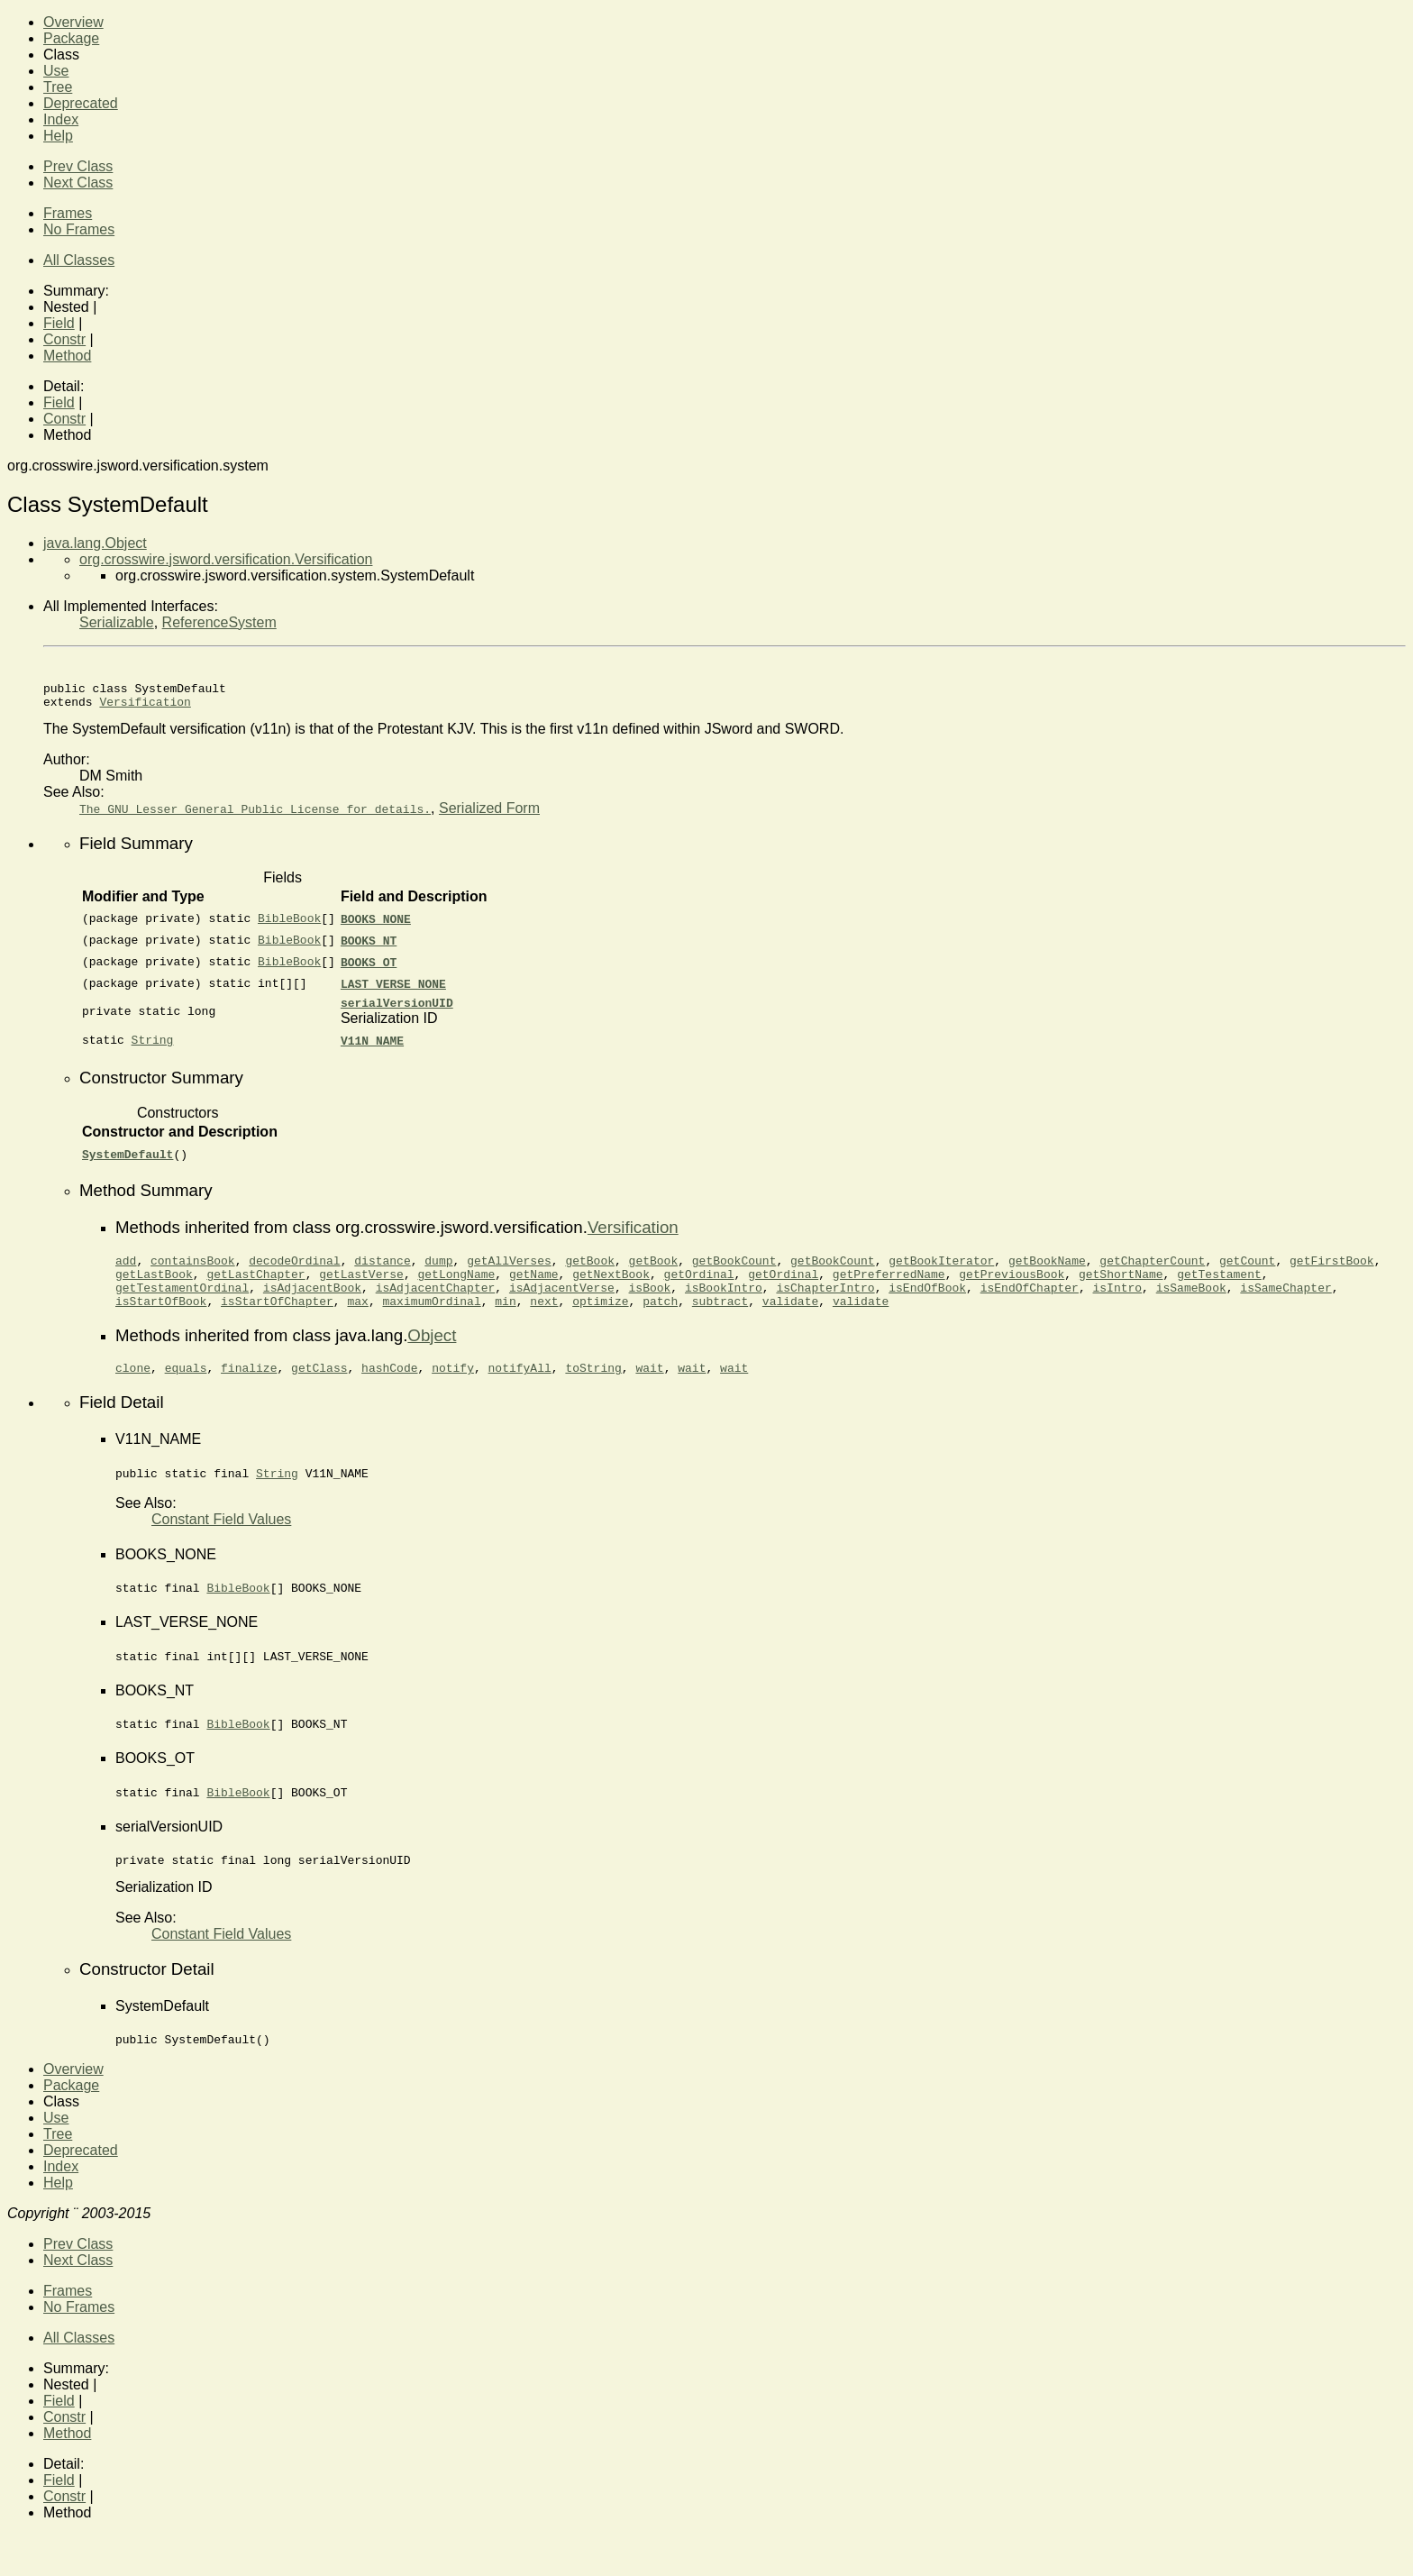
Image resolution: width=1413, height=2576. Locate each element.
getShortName (1121, 1287)
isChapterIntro (825, 1303)
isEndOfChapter (1029, 1303)
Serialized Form (489, 813)
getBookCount (734, 1271)
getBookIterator (941, 1271)
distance (382, 1271)
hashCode (389, 1389)
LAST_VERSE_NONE (393, 989)
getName (534, 1287)
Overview (73, 22)
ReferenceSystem (219, 622)
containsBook (192, 1271)
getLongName (456, 1287)
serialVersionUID (397, 1010)
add (125, 1271)
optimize (600, 1319)
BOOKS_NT (369, 945)
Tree (57, 87)
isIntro (1117, 1303)
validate (790, 1319)
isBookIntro (723, 1303)
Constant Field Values (221, 1543)
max (357, 1319)
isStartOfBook (160, 1319)
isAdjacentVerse (562, 1303)
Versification (144, 707)
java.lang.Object (95, 543)
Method (67, 355)
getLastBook (154, 1287)
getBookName (1047, 1271)
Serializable (116, 622)
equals (186, 1389)
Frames (67, 213)
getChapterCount (1152, 1271)
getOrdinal (699, 1287)
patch (660, 1319)
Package (71, 38)
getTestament (1219, 1287)
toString (593, 1389)
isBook (649, 1303)
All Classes (78, 260)
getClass (319, 1389)
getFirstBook (1332, 1271)
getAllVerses (509, 1271)
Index (60, 119)
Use (55, 70)
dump (438, 1271)
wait (649, 1389)
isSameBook (1191, 1303)
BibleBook (289, 924)
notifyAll (520, 1389)
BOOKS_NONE (376, 924)
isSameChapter (1285, 1303)
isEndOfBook (927, 1303)
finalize (249, 1389)
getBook (590, 1271)
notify (453, 1389)
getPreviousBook (1011, 1287)
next (544, 1319)
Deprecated (80, 103)
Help (58, 135)
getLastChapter (255, 1287)
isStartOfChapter (277, 1319)
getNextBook (611, 1287)
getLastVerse (361, 1287)
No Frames (78, 229)
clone (132, 1389)
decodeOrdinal (294, 1271)
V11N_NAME (372, 1048)
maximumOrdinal (431, 1319)
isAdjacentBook (312, 1303)
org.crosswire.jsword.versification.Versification (225, 559)
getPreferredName (889, 1287)
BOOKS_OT (369, 967)
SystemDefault (127, 1162)
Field (59, 323)
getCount (1247, 1271)
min (505, 1319)
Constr (64, 339)
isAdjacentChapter (436, 1303)
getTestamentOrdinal (182, 1303)
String (153, 1048)
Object (431, 1354)
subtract (720, 1319)
